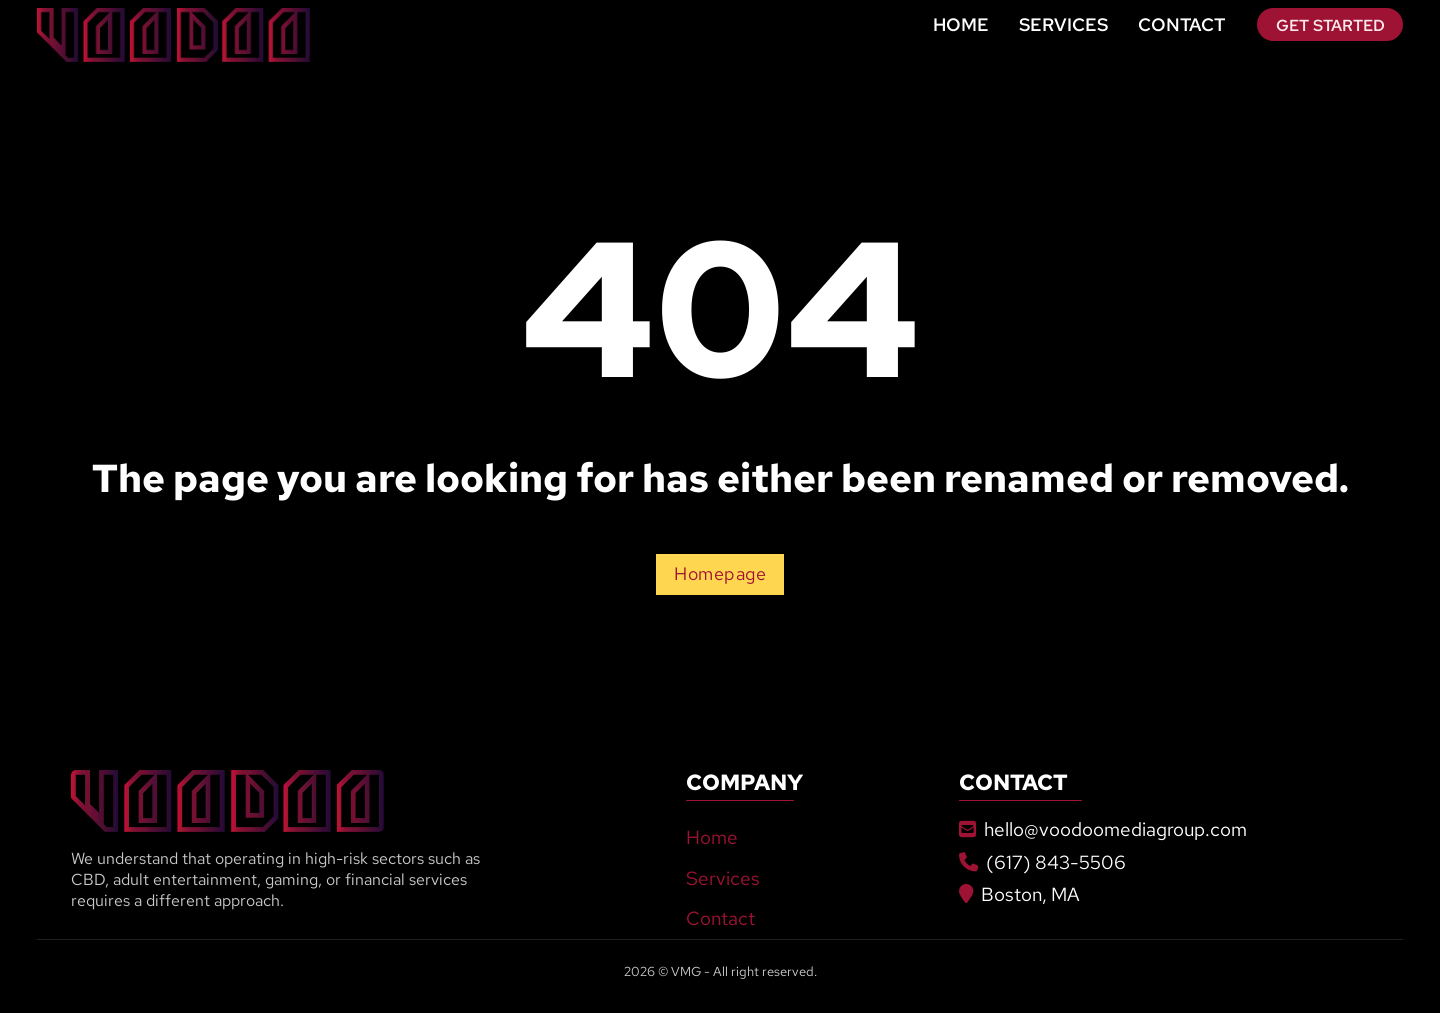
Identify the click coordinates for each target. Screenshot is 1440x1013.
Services (1063, 24)
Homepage (720, 574)
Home (961, 24)
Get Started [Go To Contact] (1330, 25)
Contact (1181, 24)
